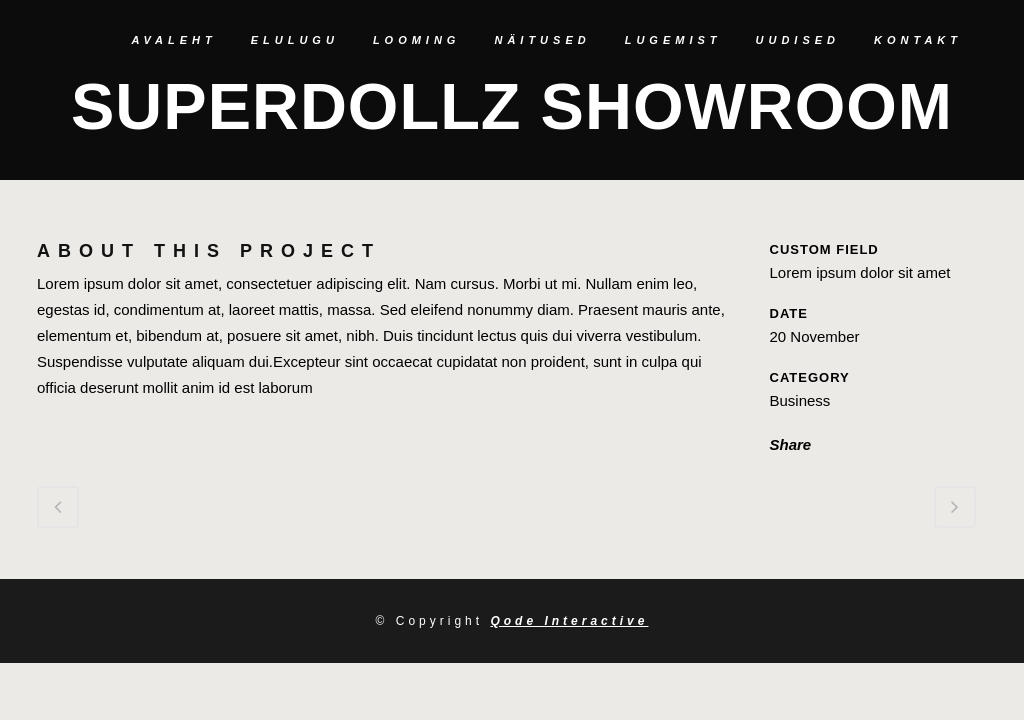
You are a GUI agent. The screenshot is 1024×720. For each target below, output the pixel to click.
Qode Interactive (569, 621)
